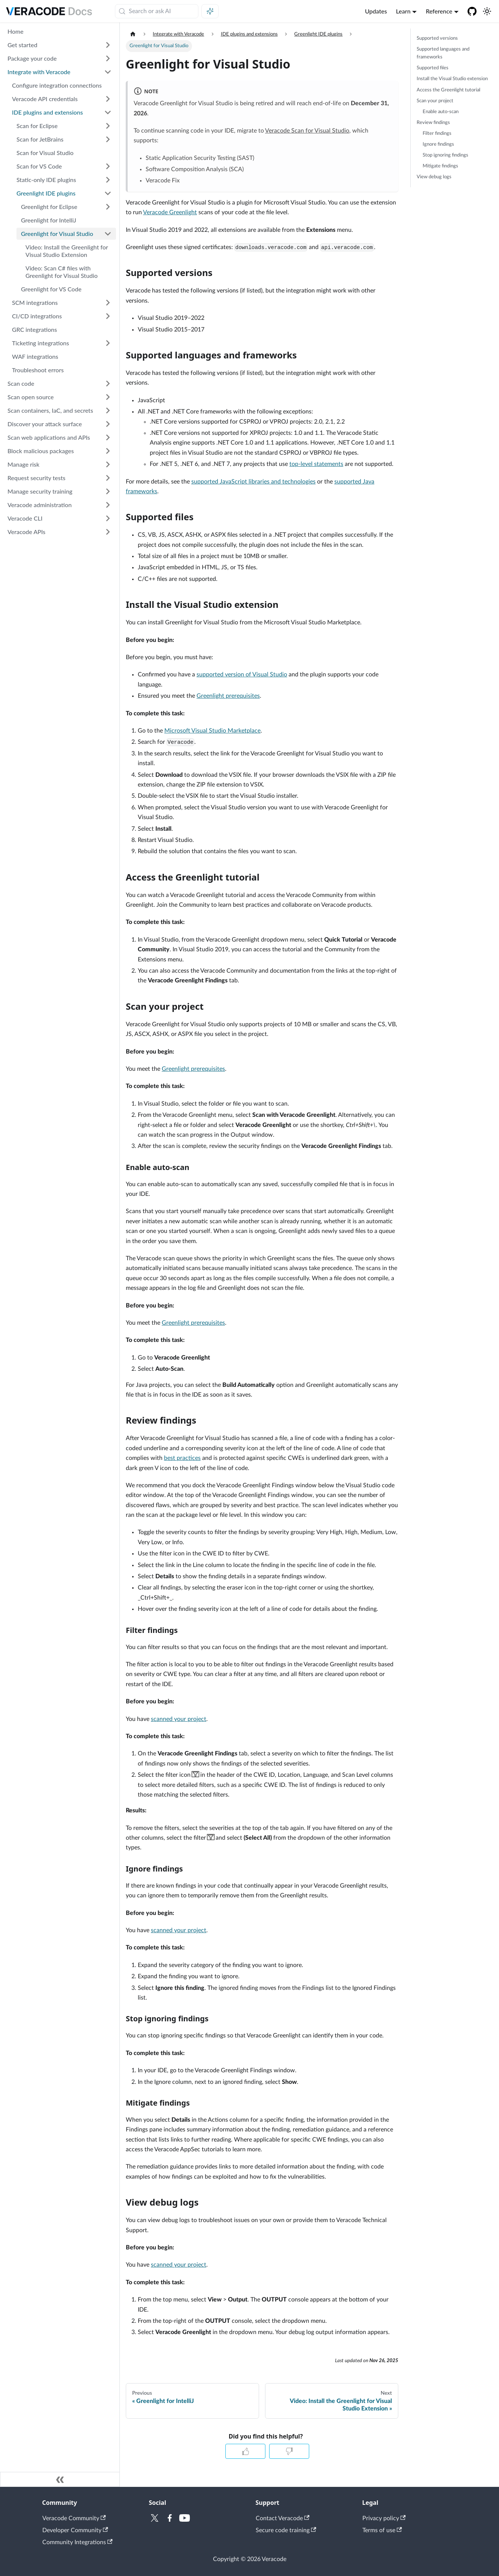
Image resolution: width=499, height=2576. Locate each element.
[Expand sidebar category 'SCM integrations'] (108, 303)
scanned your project (178, 1719)
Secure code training (286, 2530)
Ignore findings (438, 144)
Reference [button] (439, 11)
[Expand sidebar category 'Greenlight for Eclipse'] (108, 207)
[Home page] (133, 34)
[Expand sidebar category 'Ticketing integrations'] (108, 343)
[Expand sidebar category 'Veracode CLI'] (108, 518)
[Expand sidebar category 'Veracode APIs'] (108, 532)
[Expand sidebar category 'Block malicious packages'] (108, 451)
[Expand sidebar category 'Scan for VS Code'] (108, 166)
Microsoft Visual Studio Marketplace (212, 731)
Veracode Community (74, 2518)
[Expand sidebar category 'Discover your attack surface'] (108, 424)
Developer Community (75, 2530)
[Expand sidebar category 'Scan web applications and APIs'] (108, 437)
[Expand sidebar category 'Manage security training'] (108, 491)
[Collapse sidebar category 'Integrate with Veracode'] (108, 72)
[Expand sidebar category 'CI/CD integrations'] (108, 316)
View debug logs (434, 177)
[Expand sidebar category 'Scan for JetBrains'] (108, 139)
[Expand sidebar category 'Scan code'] (108, 384)
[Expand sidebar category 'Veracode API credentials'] (108, 99)
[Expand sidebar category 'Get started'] (108, 45)
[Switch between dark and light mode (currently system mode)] (487, 11)
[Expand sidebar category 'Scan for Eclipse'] (108, 126)
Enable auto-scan (441, 111)
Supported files (432, 68)
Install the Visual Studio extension (452, 78)
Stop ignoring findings (445, 155)
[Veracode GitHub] (472, 11)
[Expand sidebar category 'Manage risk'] (108, 464)
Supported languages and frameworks (443, 53)
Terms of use (382, 2530)
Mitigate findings (440, 166)
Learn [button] (403, 11)
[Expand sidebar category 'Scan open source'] (108, 397)
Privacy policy (384, 2518)
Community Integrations (77, 2542)
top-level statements (316, 464)
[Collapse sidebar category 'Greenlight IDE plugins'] (108, 193)
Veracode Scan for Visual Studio (307, 131)
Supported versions (437, 38)
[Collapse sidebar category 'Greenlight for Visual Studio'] (108, 234)
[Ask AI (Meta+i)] (210, 11)
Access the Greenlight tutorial (448, 90)
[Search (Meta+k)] (156, 11)
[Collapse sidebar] (60, 2479)
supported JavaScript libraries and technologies (253, 482)
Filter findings (437, 133)
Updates (376, 11)
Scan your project (435, 101)
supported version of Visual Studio (242, 675)
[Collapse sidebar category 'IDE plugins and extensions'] (108, 112)
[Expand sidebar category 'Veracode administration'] (108, 505)
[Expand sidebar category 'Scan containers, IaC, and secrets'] (108, 410)
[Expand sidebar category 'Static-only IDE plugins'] (108, 180)
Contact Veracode (283, 2518)
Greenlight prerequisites (228, 696)
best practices (182, 1458)
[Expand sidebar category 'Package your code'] (108, 58)
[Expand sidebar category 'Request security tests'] (108, 478)
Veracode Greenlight (170, 212)
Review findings (433, 122)
